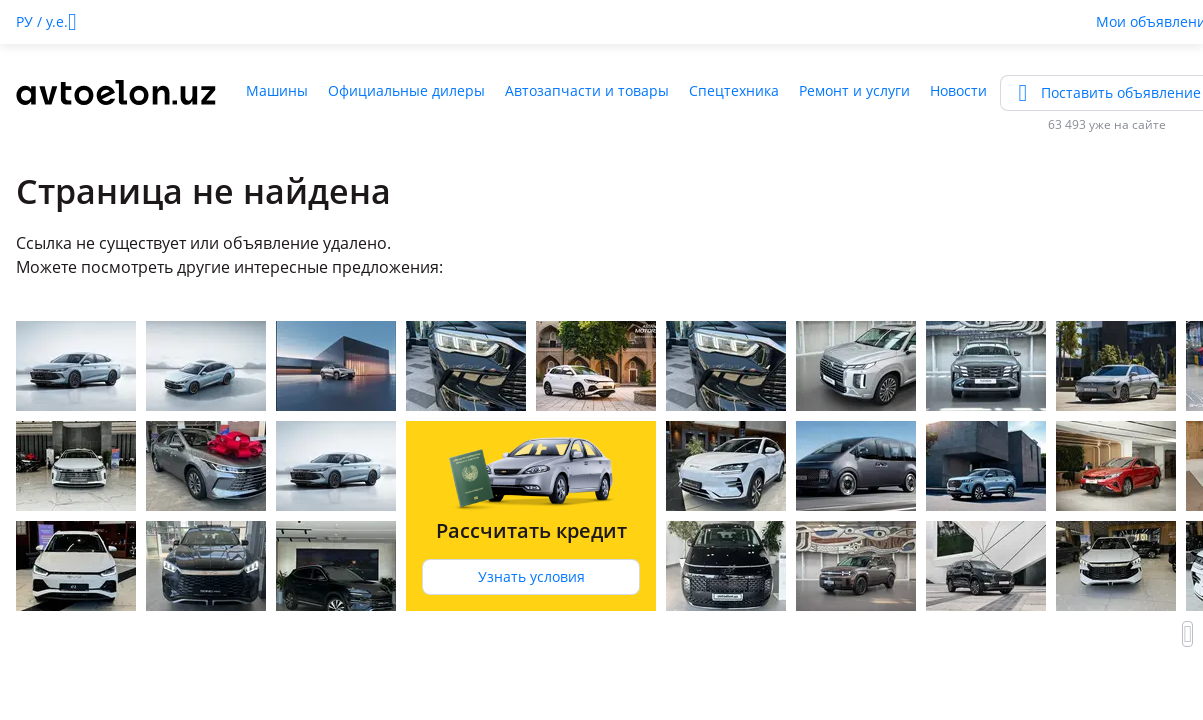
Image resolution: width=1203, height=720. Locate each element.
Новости (958, 90)
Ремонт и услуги (854, 90)
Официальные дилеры (406, 90)
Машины (277, 90)
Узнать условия (531, 576)
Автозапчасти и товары (587, 90)
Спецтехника (734, 90)
